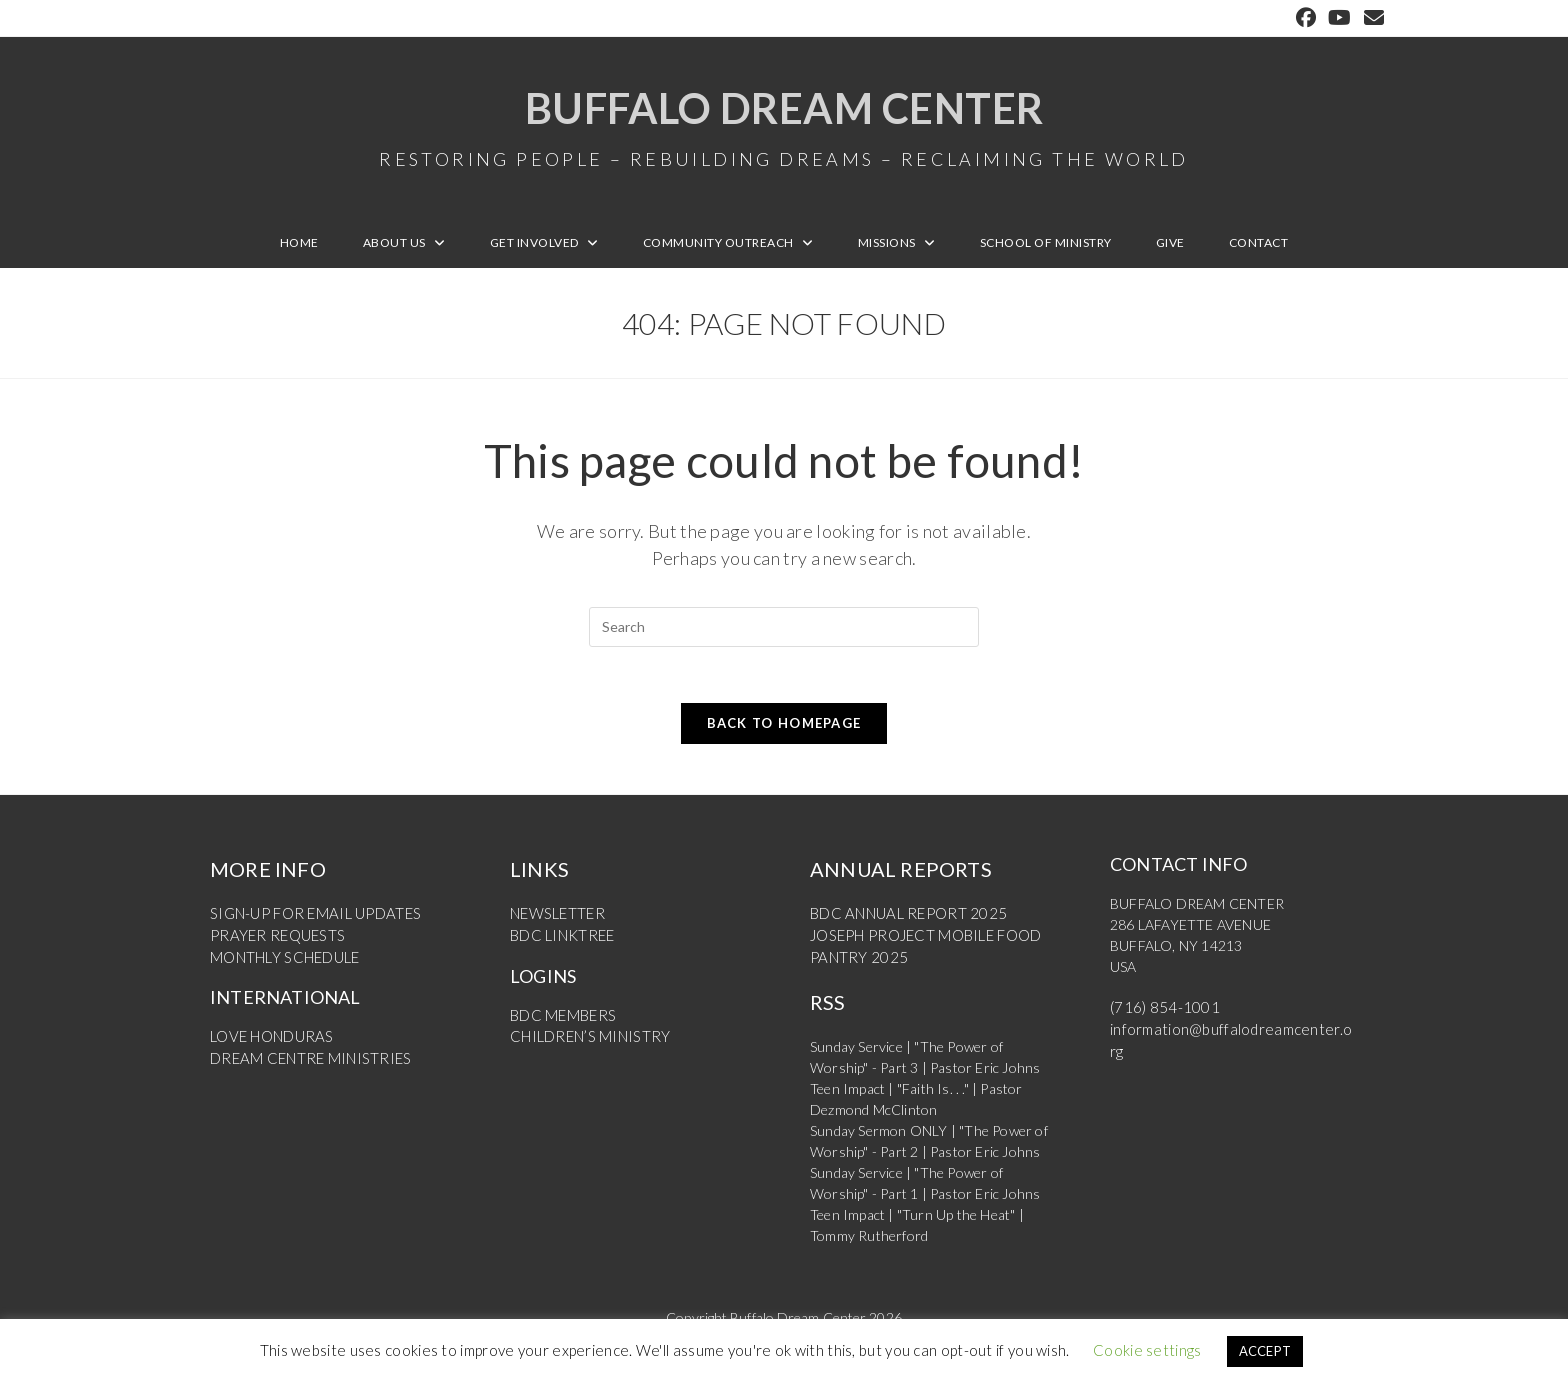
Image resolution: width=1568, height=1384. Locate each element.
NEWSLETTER (555, 924)
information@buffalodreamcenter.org (1225, 1039)
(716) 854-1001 (1159, 1018)
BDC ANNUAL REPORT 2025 (902, 924)
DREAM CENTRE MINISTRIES (305, 1066)
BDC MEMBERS (560, 1024)
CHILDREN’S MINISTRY (586, 1045)
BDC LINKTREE (560, 945)
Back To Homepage (784, 734)
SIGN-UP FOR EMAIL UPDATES (310, 924)
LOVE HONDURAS (269, 1045)
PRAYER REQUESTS (273, 945)
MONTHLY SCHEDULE (282, 966)
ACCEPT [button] (1265, 1351)
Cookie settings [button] (1147, 1350)
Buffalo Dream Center (784, 130)
